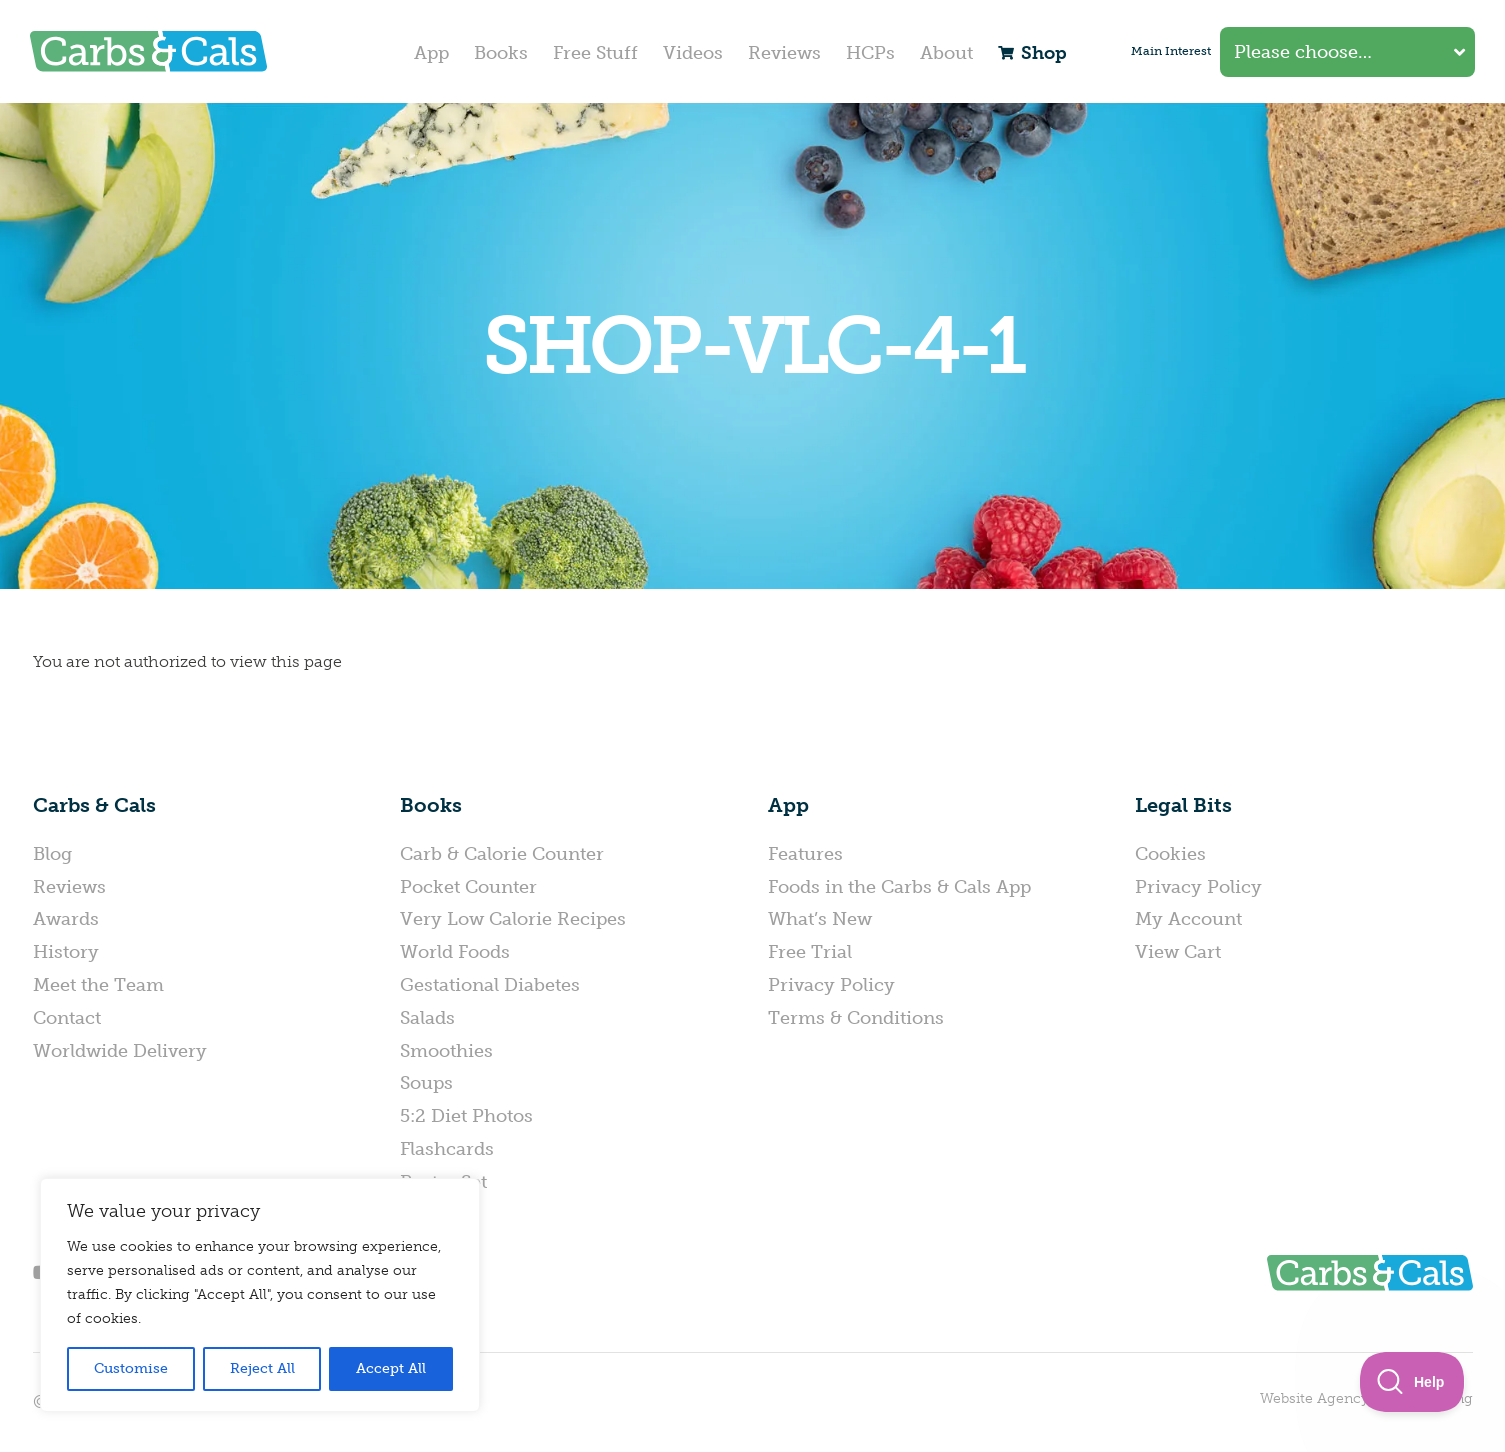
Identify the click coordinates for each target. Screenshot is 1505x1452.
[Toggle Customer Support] (1412, 1382)
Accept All (391, 1368)
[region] (260, 1295)
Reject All (262, 1368)
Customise (131, 1368)
